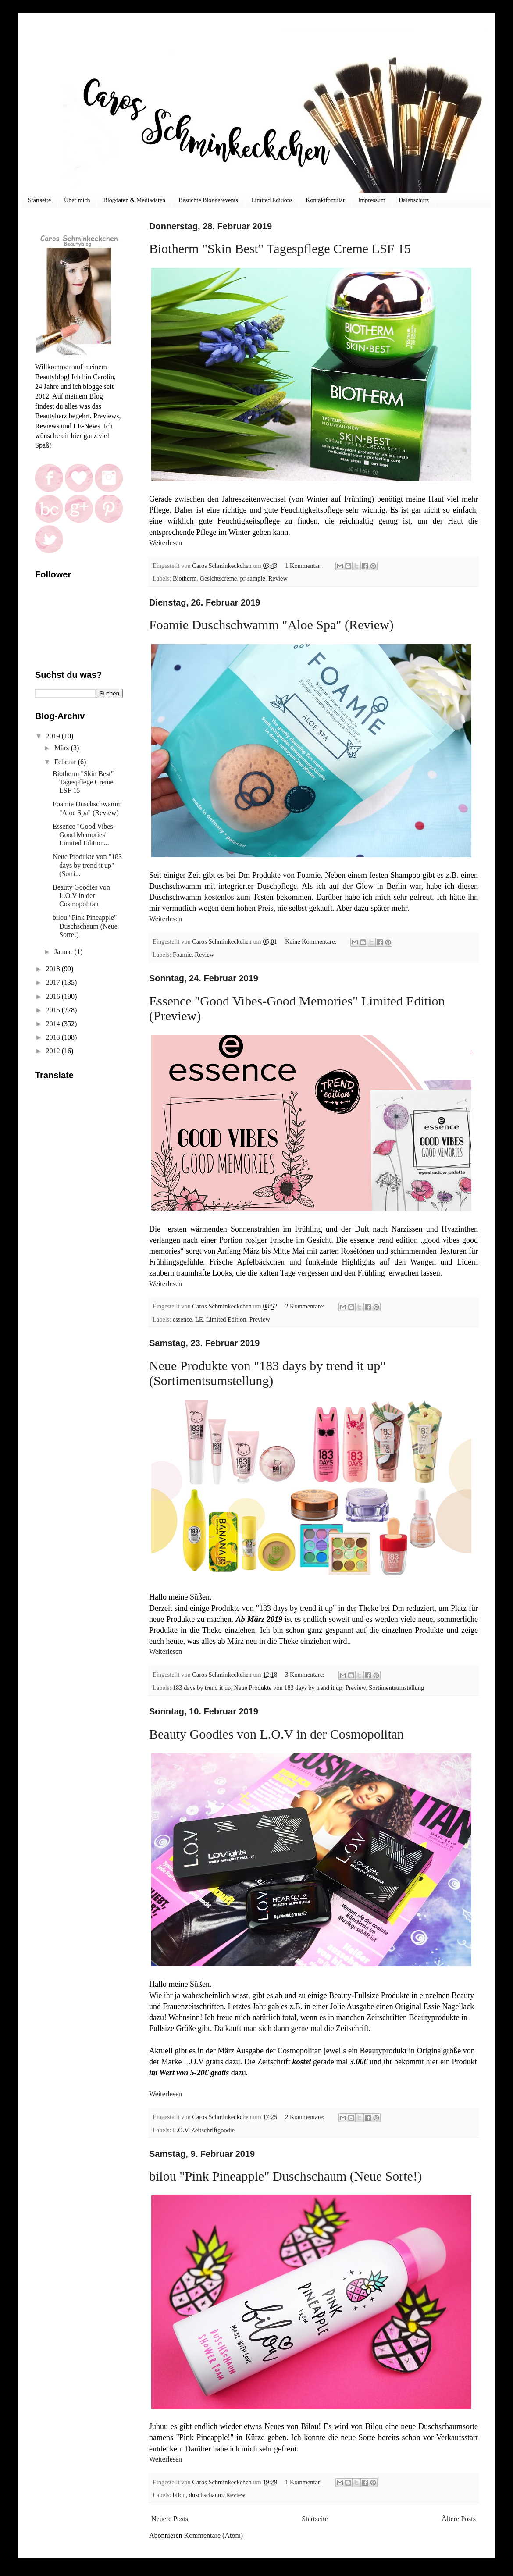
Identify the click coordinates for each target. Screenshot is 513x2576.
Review (278, 578)
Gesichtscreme (218, 578)
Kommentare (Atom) (213, 2535)
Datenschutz (414, 200)
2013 (54, 1037)
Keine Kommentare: (311, 941)
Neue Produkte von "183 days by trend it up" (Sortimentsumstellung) (267, 1373)
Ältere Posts (459, 2519)
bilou (179, 2494)
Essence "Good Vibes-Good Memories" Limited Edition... (84, 835)
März (62, 748)
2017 (54, 982)
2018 (54, 969)
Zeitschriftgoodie (213, 2130)
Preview (259, 1319)
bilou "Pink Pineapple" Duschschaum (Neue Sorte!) (285, 2176)
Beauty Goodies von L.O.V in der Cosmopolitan (276, 1734)
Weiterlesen (165, 542)
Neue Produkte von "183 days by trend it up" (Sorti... (87, 865)
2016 (54, 996)
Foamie (182, 954)
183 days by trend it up (202, 1687)
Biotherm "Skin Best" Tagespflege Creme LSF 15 (280, 248)
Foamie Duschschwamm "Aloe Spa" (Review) (271, 624)
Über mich (77, 200)
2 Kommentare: (305, 1306)
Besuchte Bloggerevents (208, 200)
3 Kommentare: (305, 1674)
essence (182, 1319)
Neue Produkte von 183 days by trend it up (288, 1687)
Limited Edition (226, 1319)
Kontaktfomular (325, 200)
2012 (54, 1051)
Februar (66, 762)
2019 (54, 736)
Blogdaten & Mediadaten (134, 200)
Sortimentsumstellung (396, 1687)
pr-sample (252, 578)
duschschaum (206, 2494)
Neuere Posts (169, 2519)
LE (199, 1319)
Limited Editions (272, 200)
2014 (54, 1023)
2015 (54, 1010)
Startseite (39, 200)
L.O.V (180, 2130)
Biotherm (184, 578)
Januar (64, 951)
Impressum (371, 200)
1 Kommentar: (304, 565)
